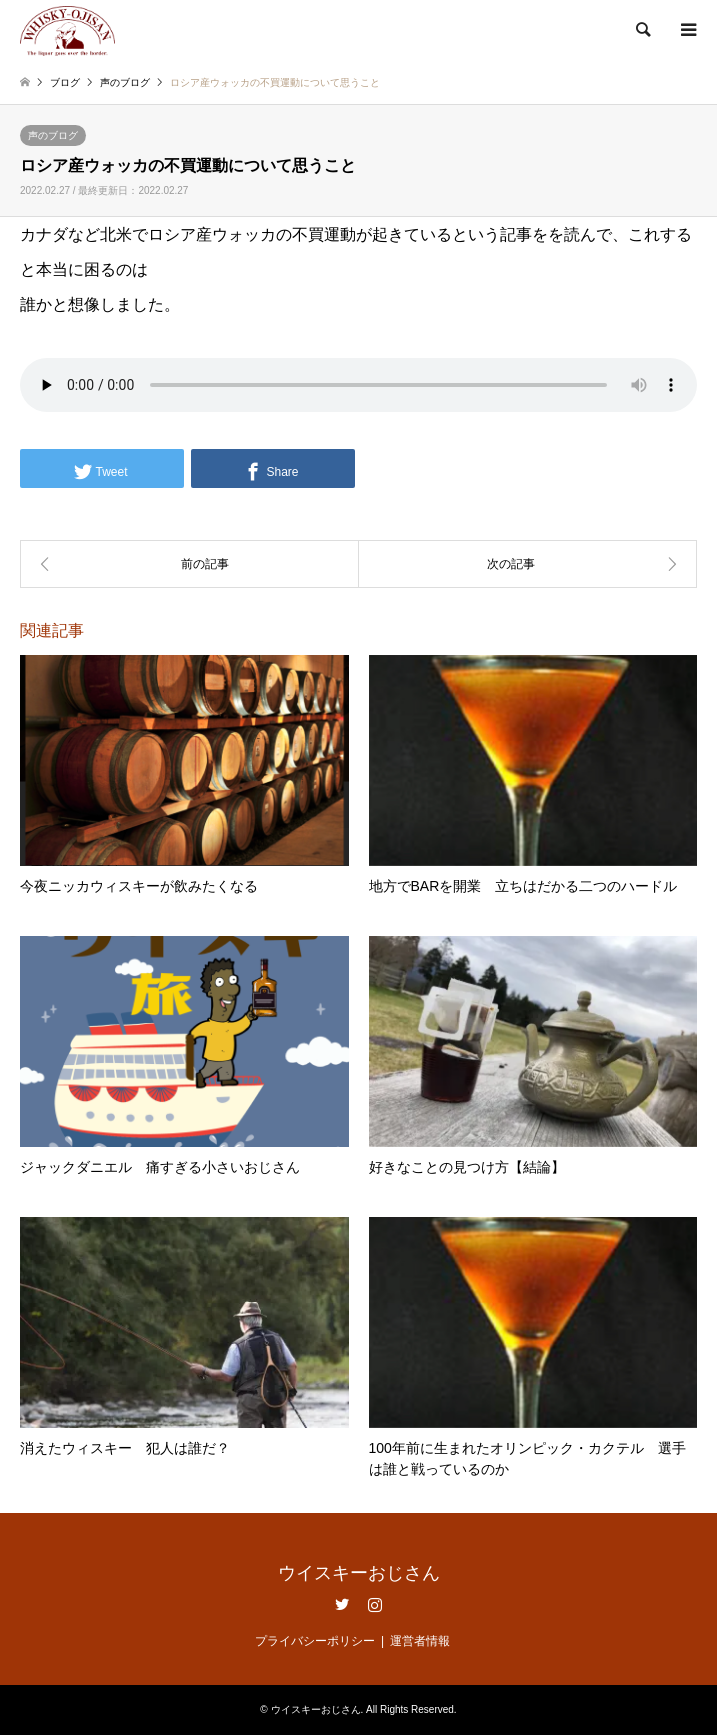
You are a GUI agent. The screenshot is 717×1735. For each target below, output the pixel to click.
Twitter (342, 1604)
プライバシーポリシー (315, 1641)
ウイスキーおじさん (359, 1573)
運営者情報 (420, 1641)
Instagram (375, 1604)
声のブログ (53, 135)
